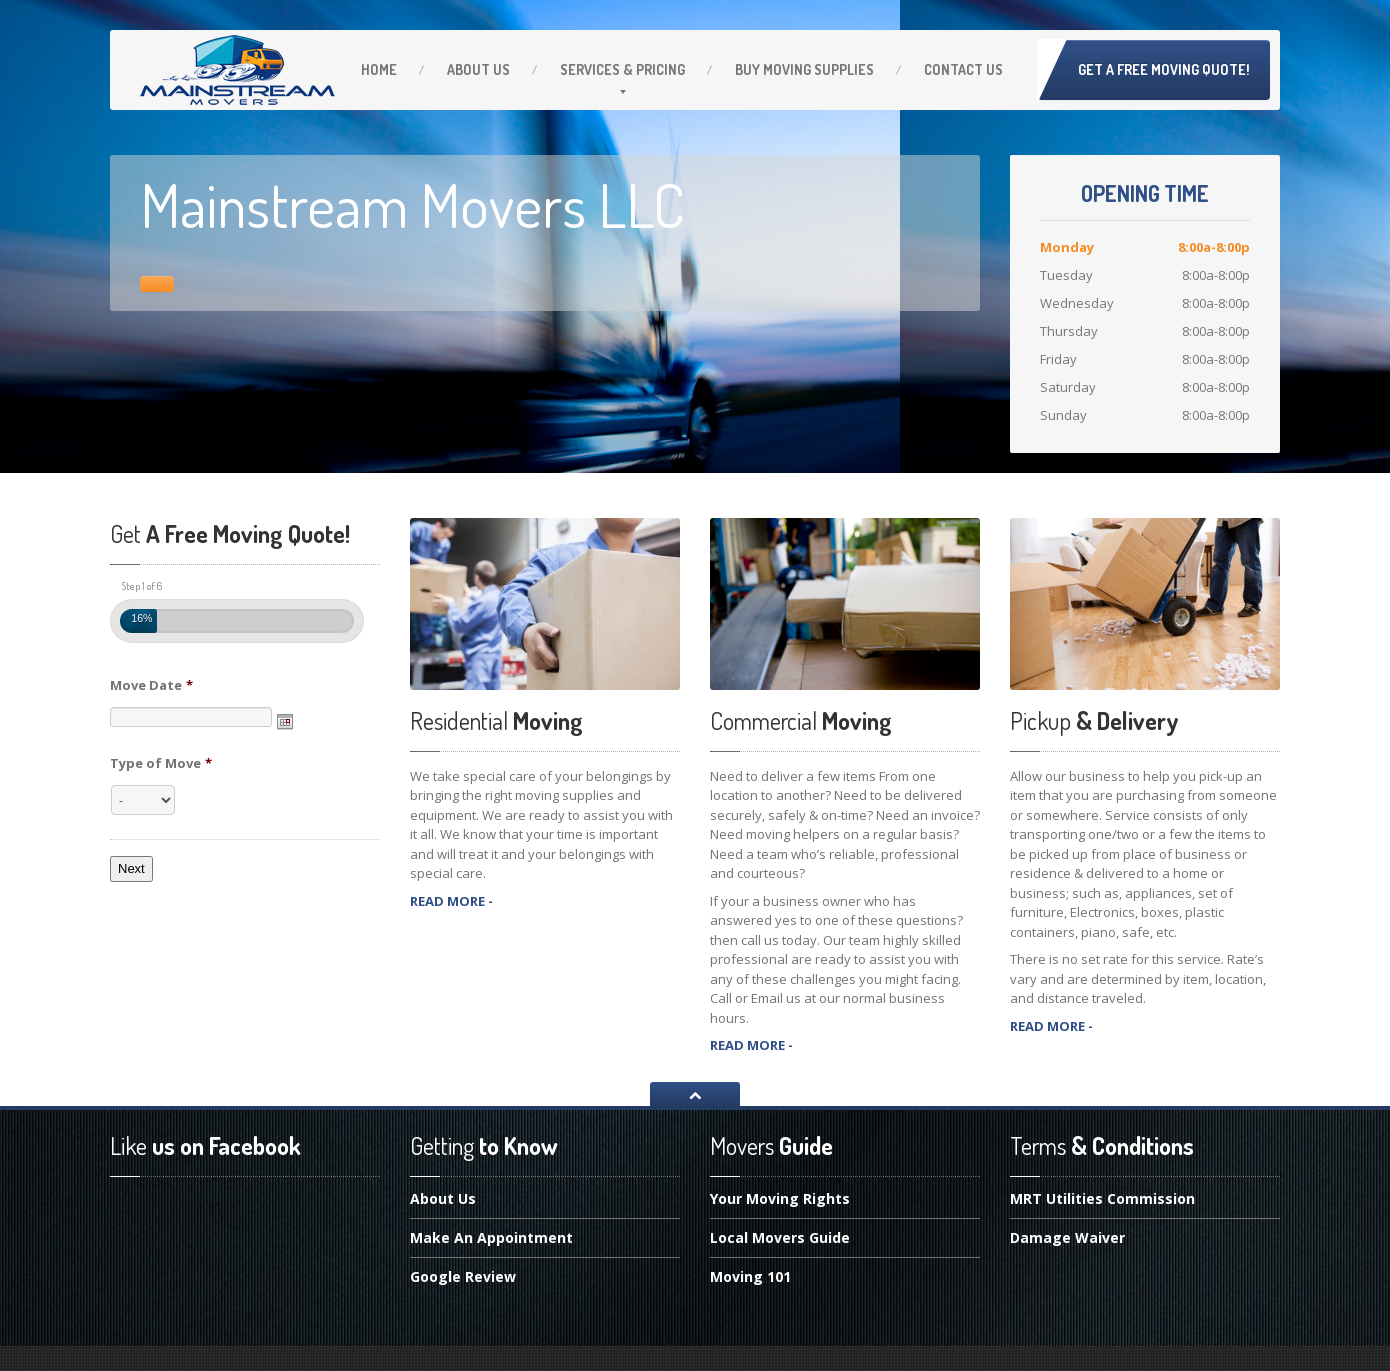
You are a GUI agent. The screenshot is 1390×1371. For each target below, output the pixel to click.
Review (463, 1276)
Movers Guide (780, 1237)
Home (379, 69)
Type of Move (161, 763)
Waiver (1067, 1237)
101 (750, 1276)
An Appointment (491, 1237)
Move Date (151, 685)
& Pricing (622, 69)
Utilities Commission (1102, 1200)
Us (478, 69)
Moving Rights (780, 1200)
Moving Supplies (804, 69)
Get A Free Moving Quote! (1164, 69)
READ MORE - (451, 901)
